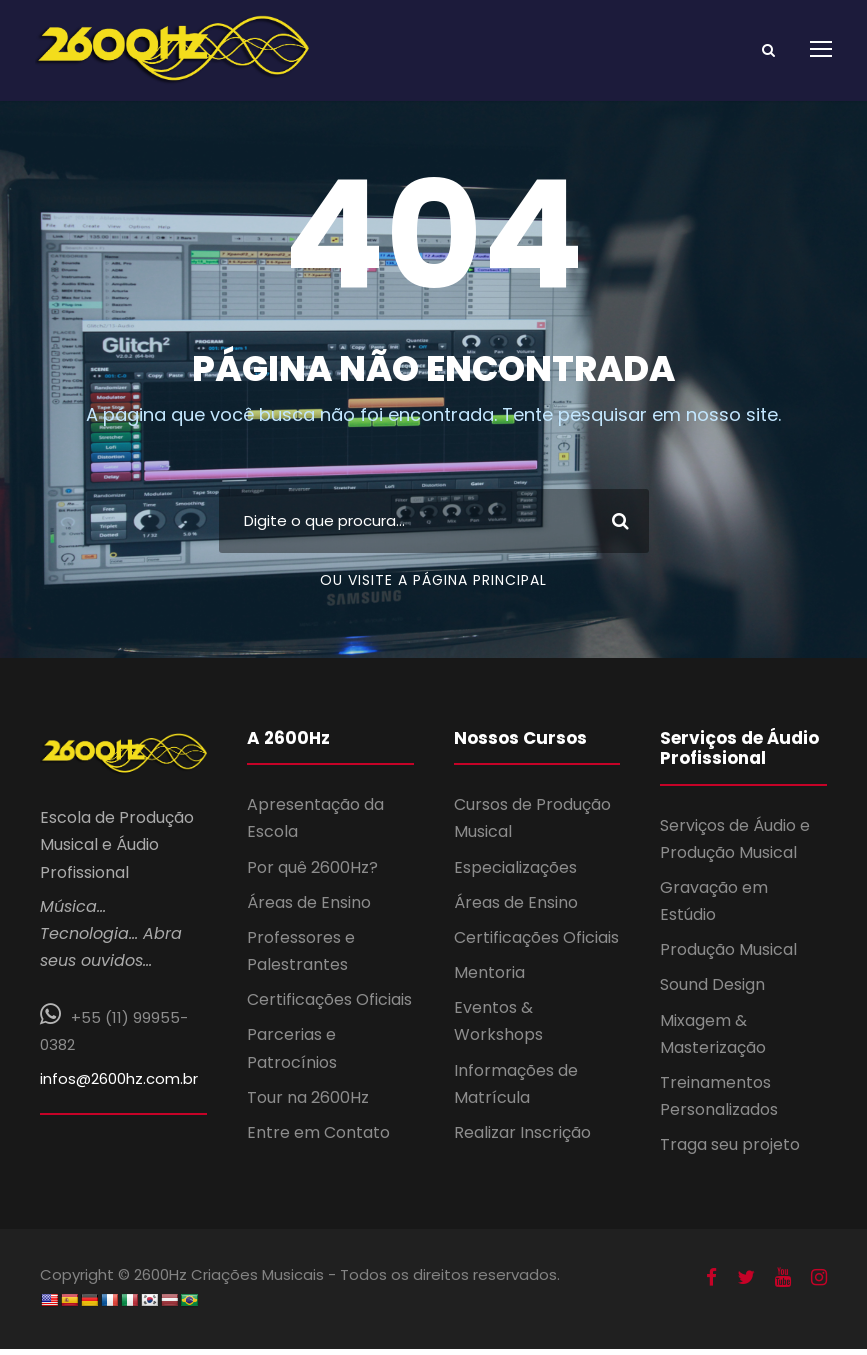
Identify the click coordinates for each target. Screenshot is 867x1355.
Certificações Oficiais (329, 1006)
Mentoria (489, 979)
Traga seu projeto (730, 1151)
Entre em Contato (318, 1139)
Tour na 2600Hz (308, 1104)
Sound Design (712, 991)
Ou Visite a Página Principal (433, 586)
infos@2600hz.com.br (119, 1085)
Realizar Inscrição (522, 1139)
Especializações (515, 873)
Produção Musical (728, 956)
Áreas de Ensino (309, 909)
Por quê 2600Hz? (312, 873)
